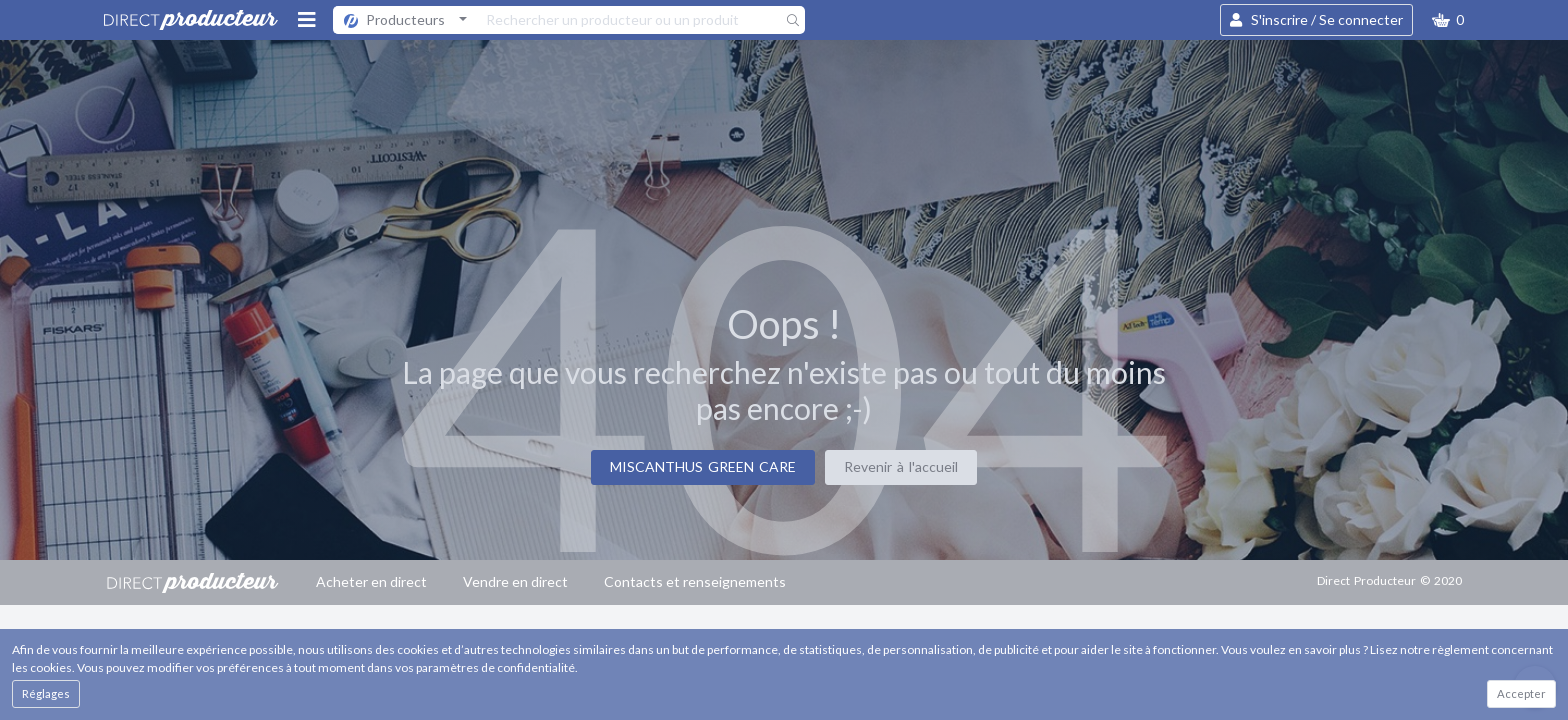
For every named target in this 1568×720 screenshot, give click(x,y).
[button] (1448, 20)
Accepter (1521, 693)
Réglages (46, 693)
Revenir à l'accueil (901, 466)
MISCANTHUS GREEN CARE (703, 466)
